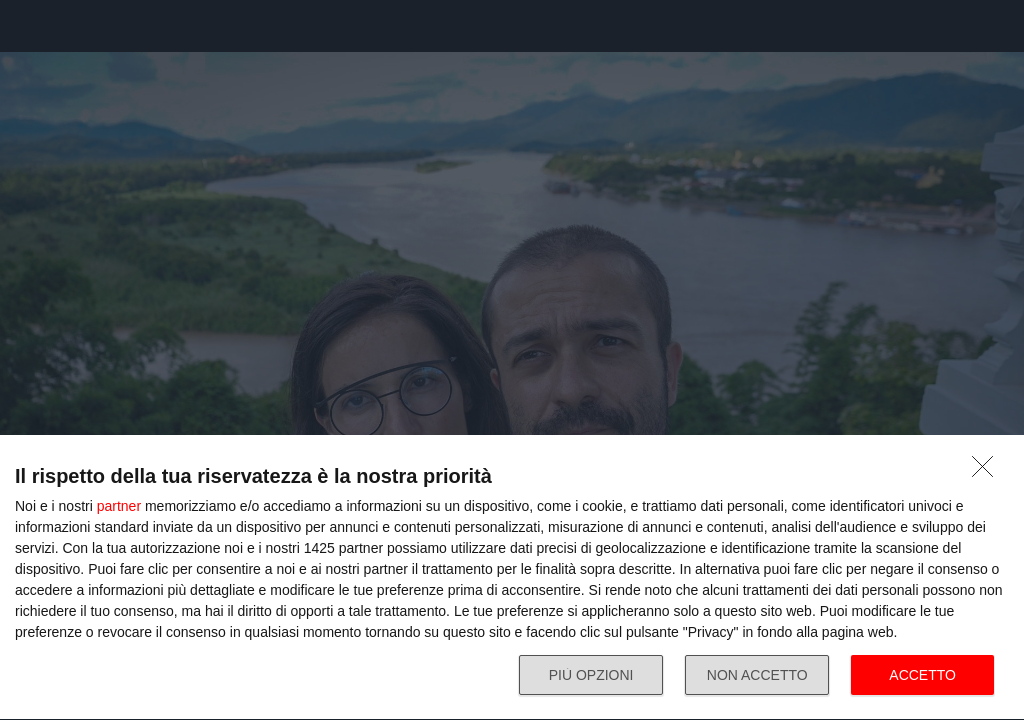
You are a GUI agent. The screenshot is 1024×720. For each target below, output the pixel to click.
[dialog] (512, 578)
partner (119, 506)
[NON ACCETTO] (988, 472)
